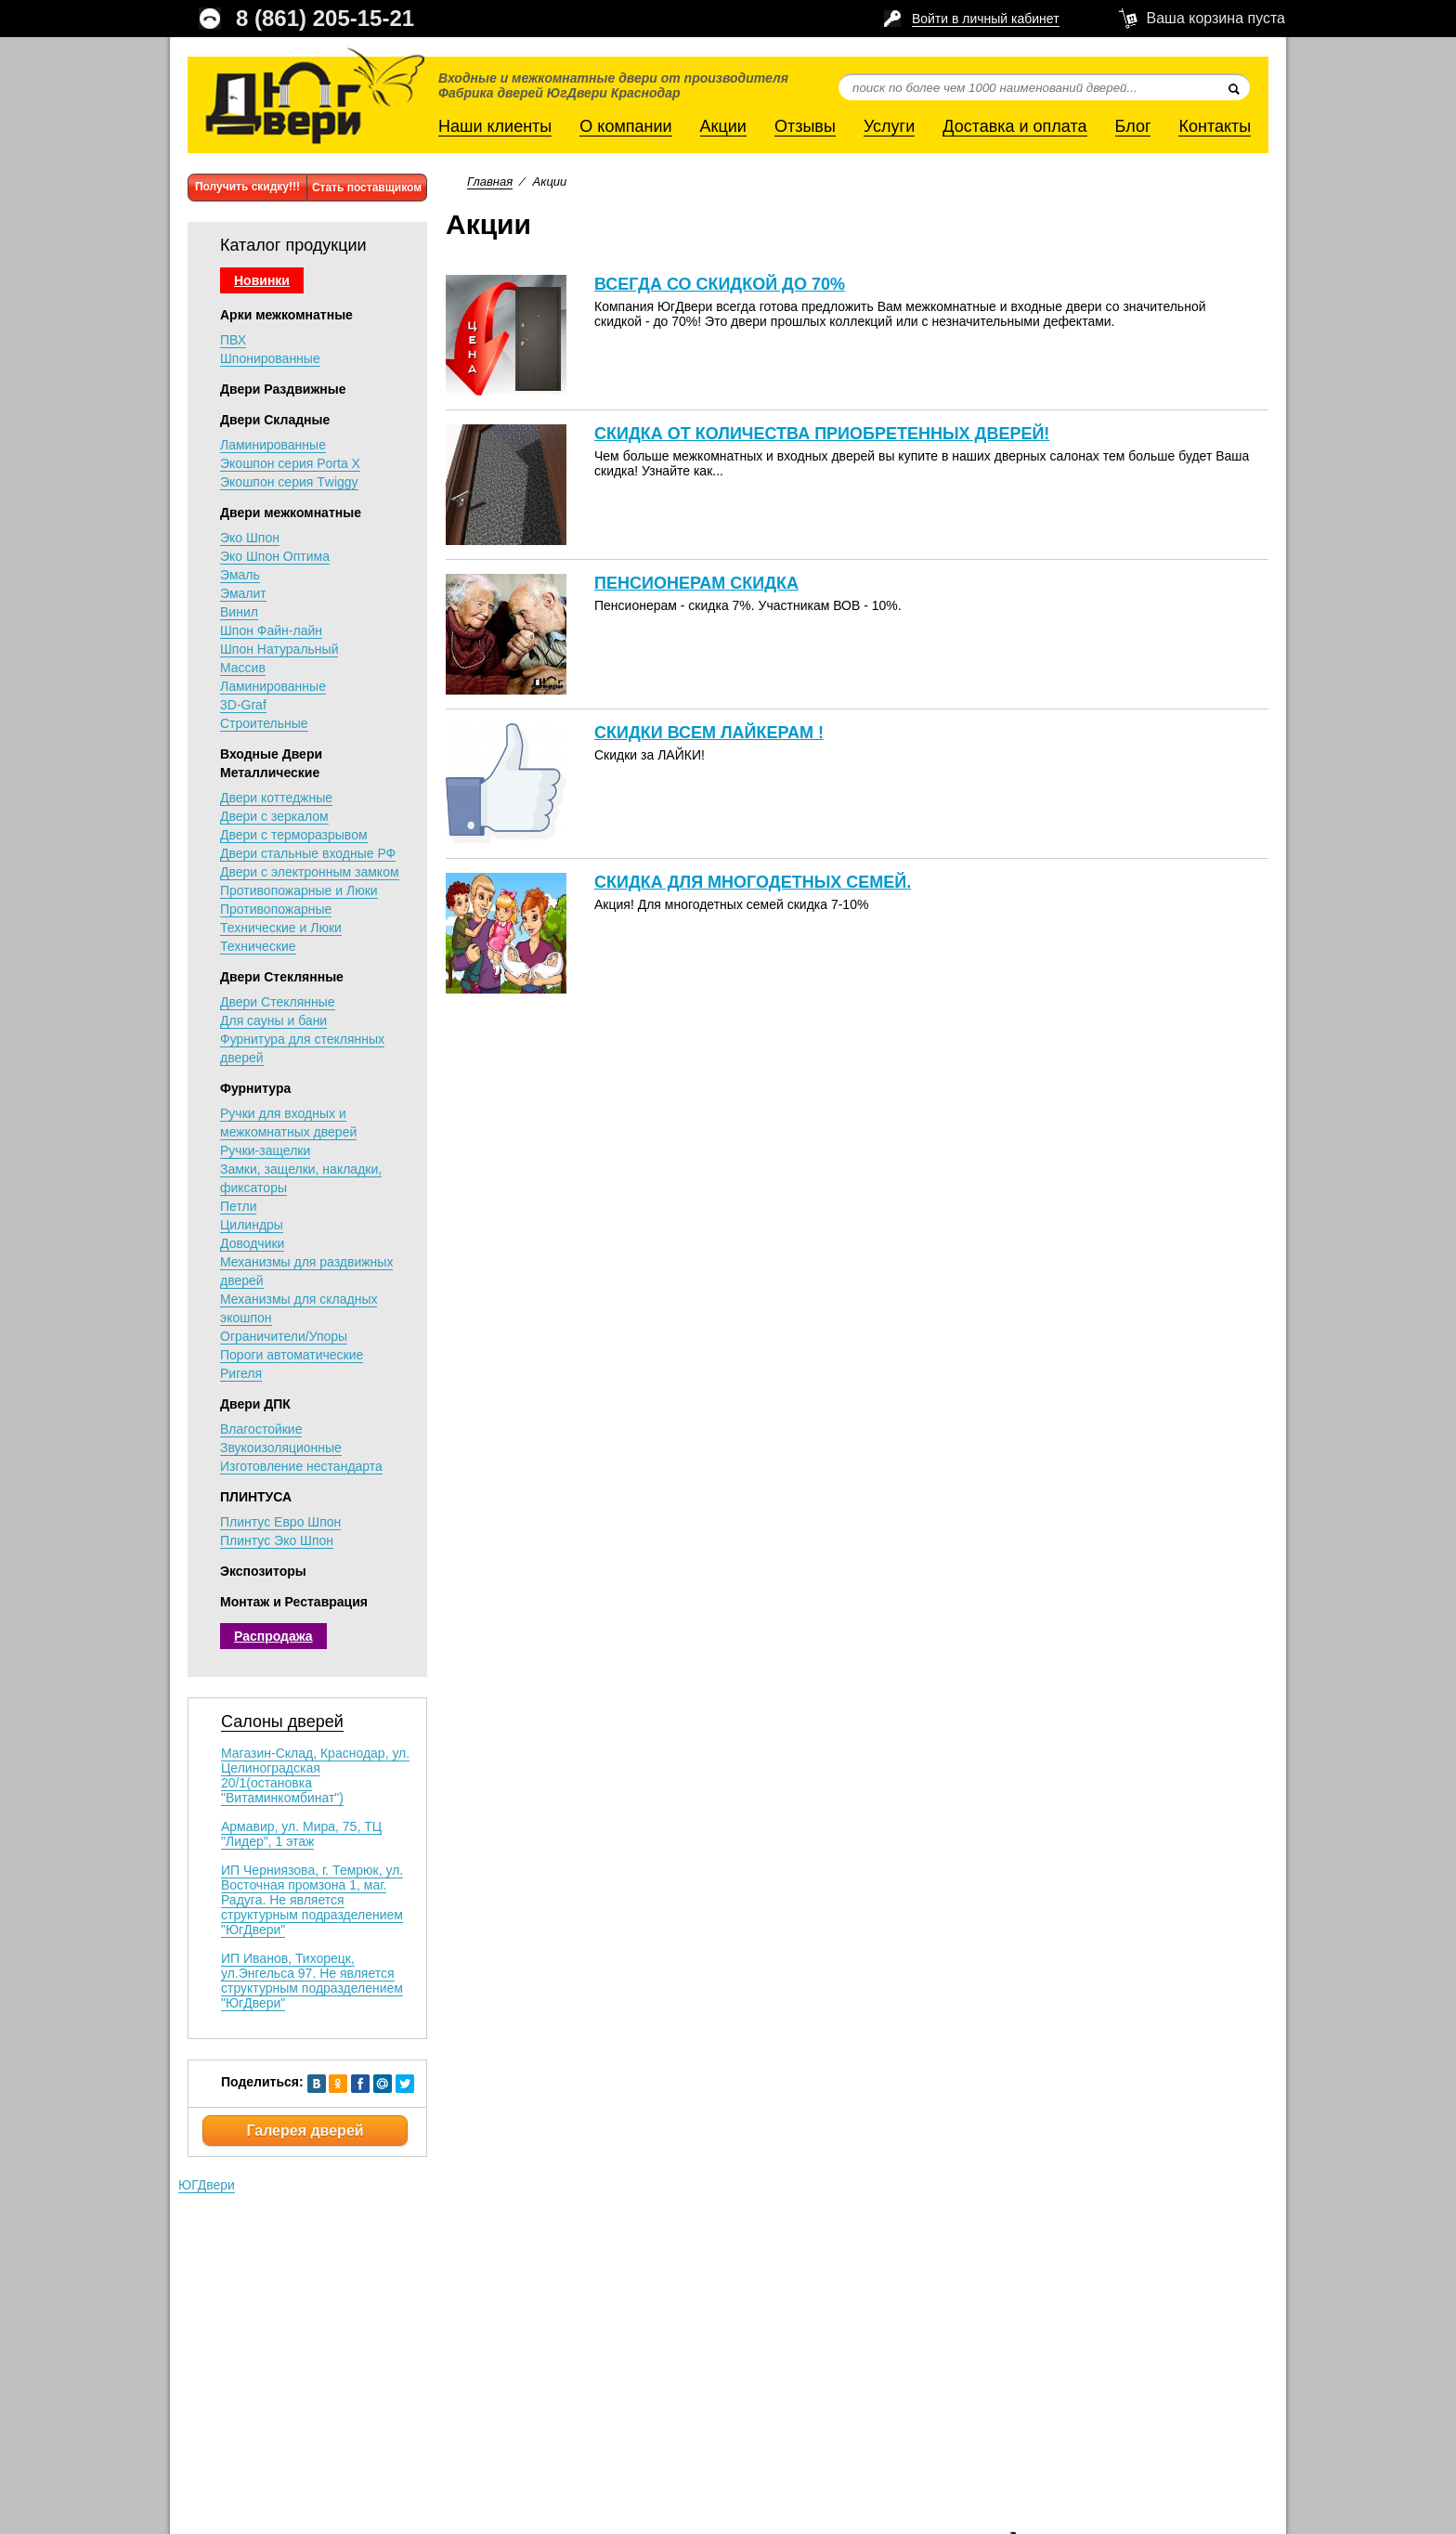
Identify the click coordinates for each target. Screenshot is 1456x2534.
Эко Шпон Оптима (275, 556)
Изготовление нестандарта (301, 1466)
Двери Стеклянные (282, 976)
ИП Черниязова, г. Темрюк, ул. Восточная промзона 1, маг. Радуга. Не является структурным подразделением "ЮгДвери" (312, 1900)
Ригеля (241, 1373)
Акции (723, 126)
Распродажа (273, 1636)
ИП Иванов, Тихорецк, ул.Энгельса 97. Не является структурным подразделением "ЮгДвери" (312, 1980)
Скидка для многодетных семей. (752, 882)
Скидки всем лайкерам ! (709, 732)
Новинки (262, 280)
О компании (625, 126)
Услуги (889, 126)
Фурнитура (255, 1088)
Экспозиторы (263, 1571)
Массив (243, 667)
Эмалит (243, 593)
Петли (238, 1206)
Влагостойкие (261, 1429)
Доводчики (252, 1243)
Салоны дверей (282, 1721)
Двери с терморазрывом (294, 834)
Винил (239, 611)
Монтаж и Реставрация (294, 1601)
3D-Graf (243, 704)
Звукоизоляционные (281, 1447)
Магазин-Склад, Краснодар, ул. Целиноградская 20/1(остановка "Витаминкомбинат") (315, 1775)
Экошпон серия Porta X (290, 463)
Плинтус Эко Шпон (276, 1540)
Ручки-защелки (265, 1150)
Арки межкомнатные (286, 314)
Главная (490, 181)
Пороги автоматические (291, 1354)
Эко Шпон (250, 537)
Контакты (1214, 126)
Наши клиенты (495, 126)
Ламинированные (273, 444)
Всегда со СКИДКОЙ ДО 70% (719, 284)
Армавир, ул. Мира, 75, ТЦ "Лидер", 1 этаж (301, 1834)
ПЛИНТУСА (256, 1496)
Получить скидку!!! (247, 186)
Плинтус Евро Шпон (280, 1521)
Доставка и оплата (1014, 126)
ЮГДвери (206, 2184)
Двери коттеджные (276, 797)
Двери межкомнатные (290, 512)
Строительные (264, 723)
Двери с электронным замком (309, 871)
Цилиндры (251, 1224)
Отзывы (805, 126)
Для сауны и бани (273, 1020)
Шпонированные (270, 358)
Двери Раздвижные (283, 389)
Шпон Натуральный (279, 649)
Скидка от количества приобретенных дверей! (821, 433)
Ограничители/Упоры (283, 1336)
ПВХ (233, 339)
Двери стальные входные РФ (308, 853)
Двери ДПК (255, 1404)
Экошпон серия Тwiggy (289, 481)
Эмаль (240, 574)
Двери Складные (275, 419)
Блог (1133, 126)
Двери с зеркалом (274, 816)
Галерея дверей (304, 2130)
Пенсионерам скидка (696, 583)
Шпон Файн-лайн (271, 630)
